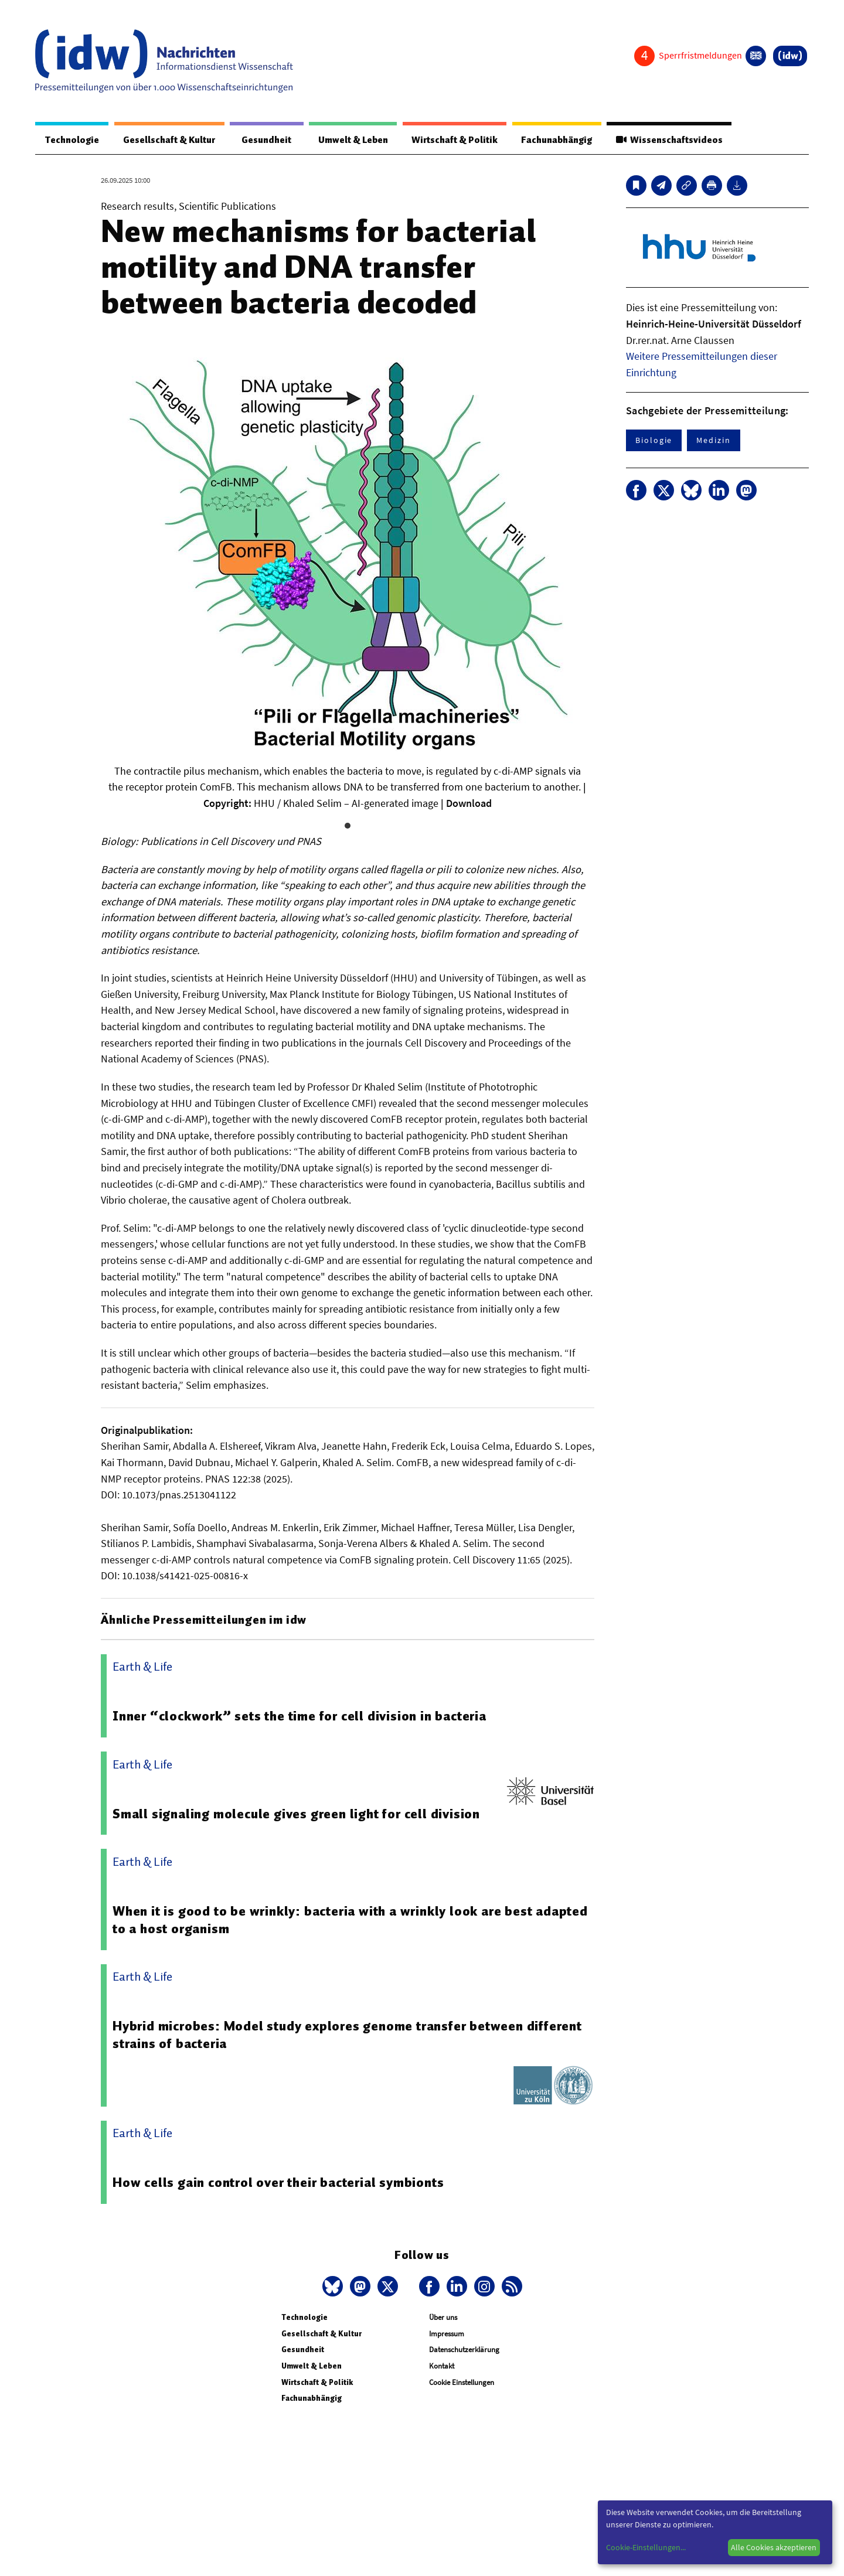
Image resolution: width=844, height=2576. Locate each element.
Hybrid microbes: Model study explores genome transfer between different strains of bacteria (348, 2035)
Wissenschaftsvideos (668, 140)
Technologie (71, 140)
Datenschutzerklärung (464, 2350)
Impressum (446, 2334)
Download (469, 803)
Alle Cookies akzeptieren (773, 2547)
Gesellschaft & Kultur (169, 140)
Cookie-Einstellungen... (646, 2547)
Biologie (653, 440)
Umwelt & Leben (350, 140)
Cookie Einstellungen (461, 2383)
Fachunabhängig (555, 140)
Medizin (713, 440)
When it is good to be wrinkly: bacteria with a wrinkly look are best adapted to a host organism (350, 1920)
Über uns (443, 2318)
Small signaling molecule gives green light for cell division (296, 1814)
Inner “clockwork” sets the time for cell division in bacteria (299, 1716)
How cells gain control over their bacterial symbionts (278, 2183)
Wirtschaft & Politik (453, 140)
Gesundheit (265, 140)
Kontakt (441, 2366)
